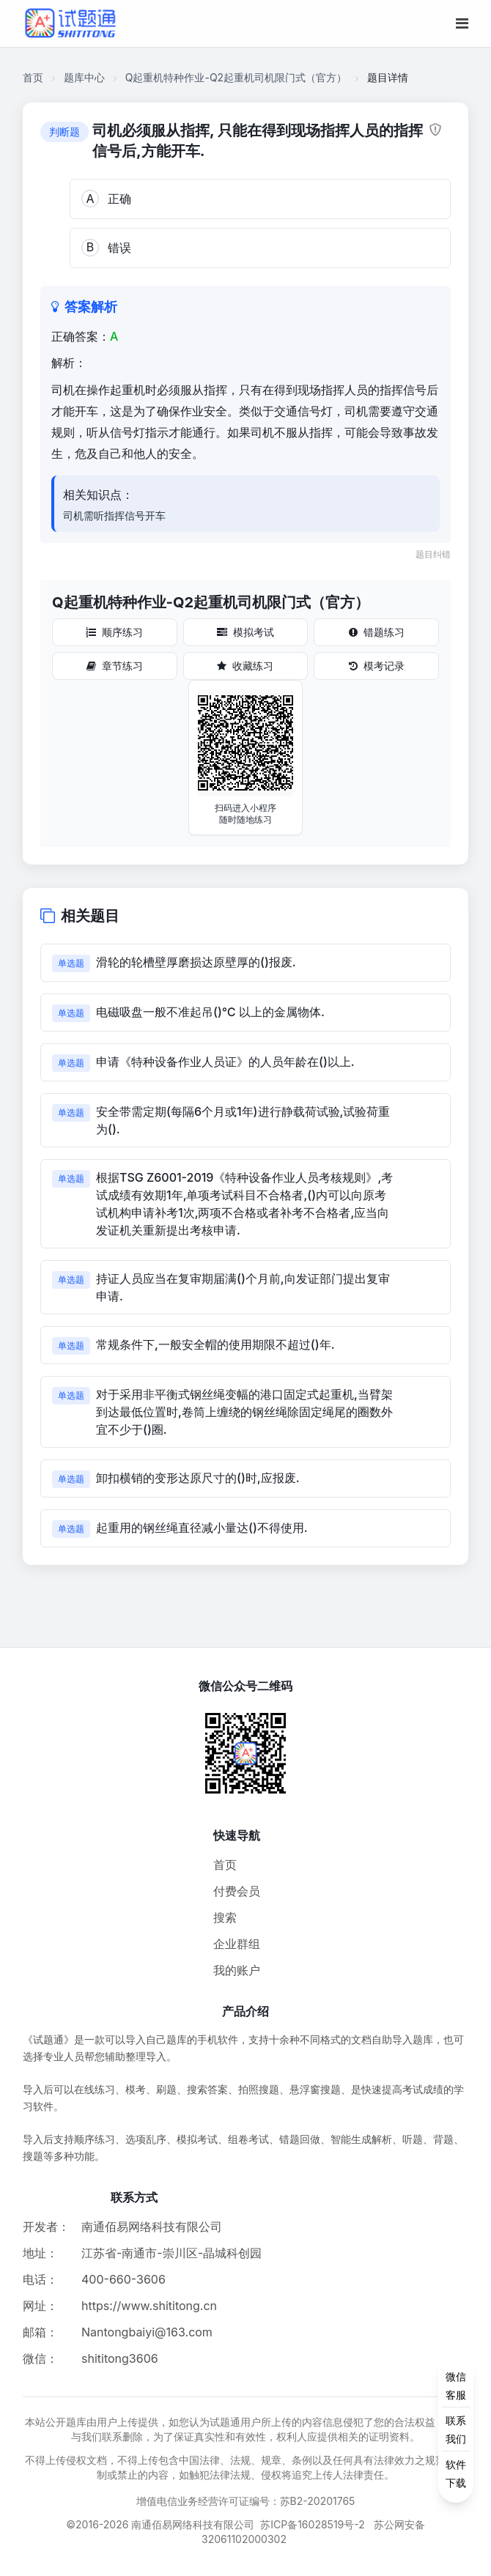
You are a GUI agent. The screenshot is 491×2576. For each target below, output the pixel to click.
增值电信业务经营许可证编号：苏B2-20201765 (245, 2501)
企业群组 (236, 1943)
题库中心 (84, 77)
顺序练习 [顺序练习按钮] (114, 632)
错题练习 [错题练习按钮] (377, 632)
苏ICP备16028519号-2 (312, 2524)
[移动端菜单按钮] (462, 23)
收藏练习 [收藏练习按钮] (245, 665)
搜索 (225, 1917)
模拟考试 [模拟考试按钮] (245, 632)
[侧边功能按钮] (455, 2429)
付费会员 (236, 1891)
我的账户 (236, 1970)
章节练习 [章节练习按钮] (114, 665)
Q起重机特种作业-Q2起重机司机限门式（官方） (236, 77)
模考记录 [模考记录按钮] (377, 665)
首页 (33, 77)
